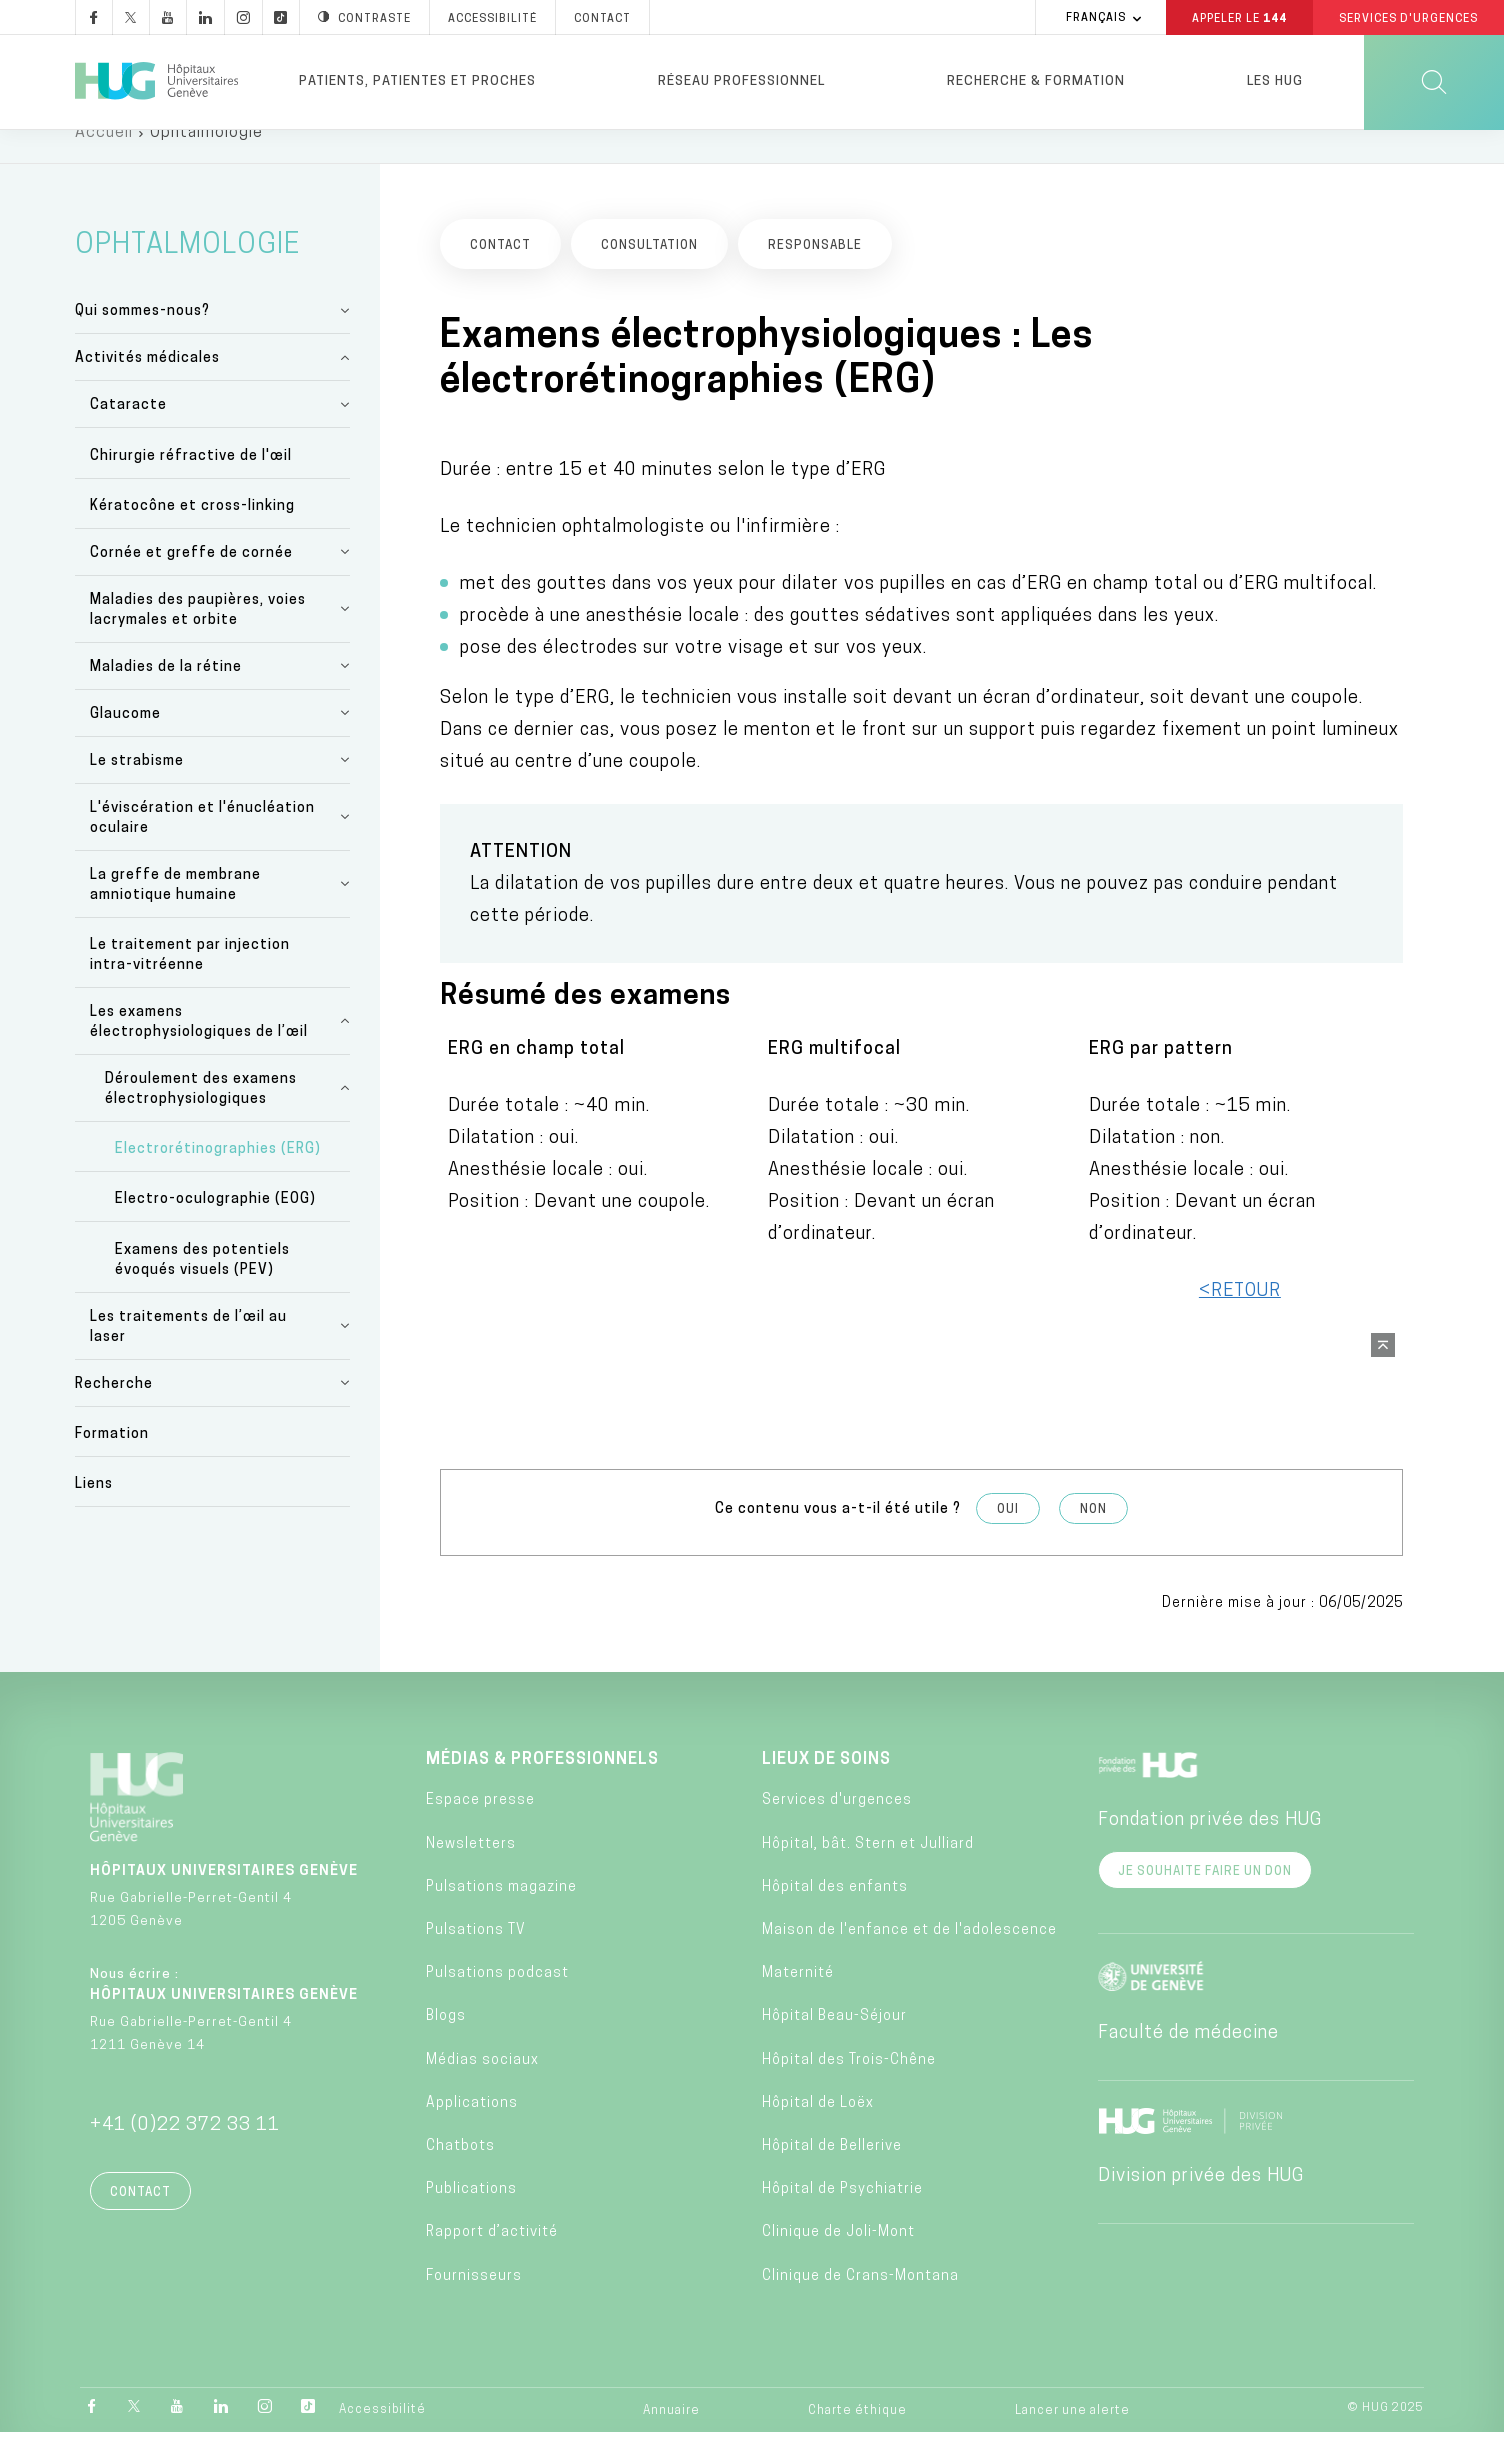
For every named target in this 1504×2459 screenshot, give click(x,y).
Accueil (104, 160)
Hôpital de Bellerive (832, 2173)
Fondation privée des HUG (1210, 1847)
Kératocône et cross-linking (192, 533)
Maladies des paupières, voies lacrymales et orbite (198, 637)
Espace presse (480, 1827)
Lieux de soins (826, 1787)
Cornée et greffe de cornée (191, 580)
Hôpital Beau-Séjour (834, 2043)
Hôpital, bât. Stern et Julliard (868, 1870)
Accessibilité (382, 2436)
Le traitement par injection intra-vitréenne (190, 982)
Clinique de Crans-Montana (860, 2302)
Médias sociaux (482, 2086)
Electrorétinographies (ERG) (218, 1176)
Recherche (114, 1410)
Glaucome (125, 741)
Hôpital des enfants (835, 1914)
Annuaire (671, 2437)
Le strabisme (137, 788)
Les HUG (1275, 81)
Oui (1008, 1537)
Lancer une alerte (1072, 2437)
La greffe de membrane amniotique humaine (175, 912)
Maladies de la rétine (166, 694)
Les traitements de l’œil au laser (188, 1353)
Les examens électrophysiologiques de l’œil (199, 1049)
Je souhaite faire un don (1205, 1899)
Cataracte (128, 432)
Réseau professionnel (741, 81)
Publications (471, 2216)
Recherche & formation (1036, 81)
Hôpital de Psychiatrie (842, 2216)
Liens (94, 1511)
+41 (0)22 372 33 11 (185, 2152)
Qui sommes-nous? (142, 338)
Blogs (446, 2043)
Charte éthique (857, 2437)
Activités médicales (147, 385)
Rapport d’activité (492, 2259)
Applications (472, 2130)
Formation (112, 1461)
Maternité (798, 2000)
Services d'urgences (837, 1827)
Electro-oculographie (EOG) (215, 1226)
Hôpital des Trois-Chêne (849, 2086)
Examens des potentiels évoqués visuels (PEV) (202, 1286)
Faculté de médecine (1188, 2060)
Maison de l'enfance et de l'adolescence (909, 1957)
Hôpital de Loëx (818, 2130)
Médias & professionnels (542, 1787)
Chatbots (460, 2173)
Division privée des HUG (1201, 2203)
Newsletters (471, 1870)
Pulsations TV (476, 1957)
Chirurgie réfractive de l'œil (191, 482)
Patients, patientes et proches (417, 81)
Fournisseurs (474, 2302)
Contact (140, 2220)
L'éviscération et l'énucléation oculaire (202, 845)
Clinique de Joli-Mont (838, 2259)
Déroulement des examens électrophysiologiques (201, 1116)
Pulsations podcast (497, 2000)
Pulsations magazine (501, 1914)
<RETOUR (1240, 1318)
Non (1093, 1537)
